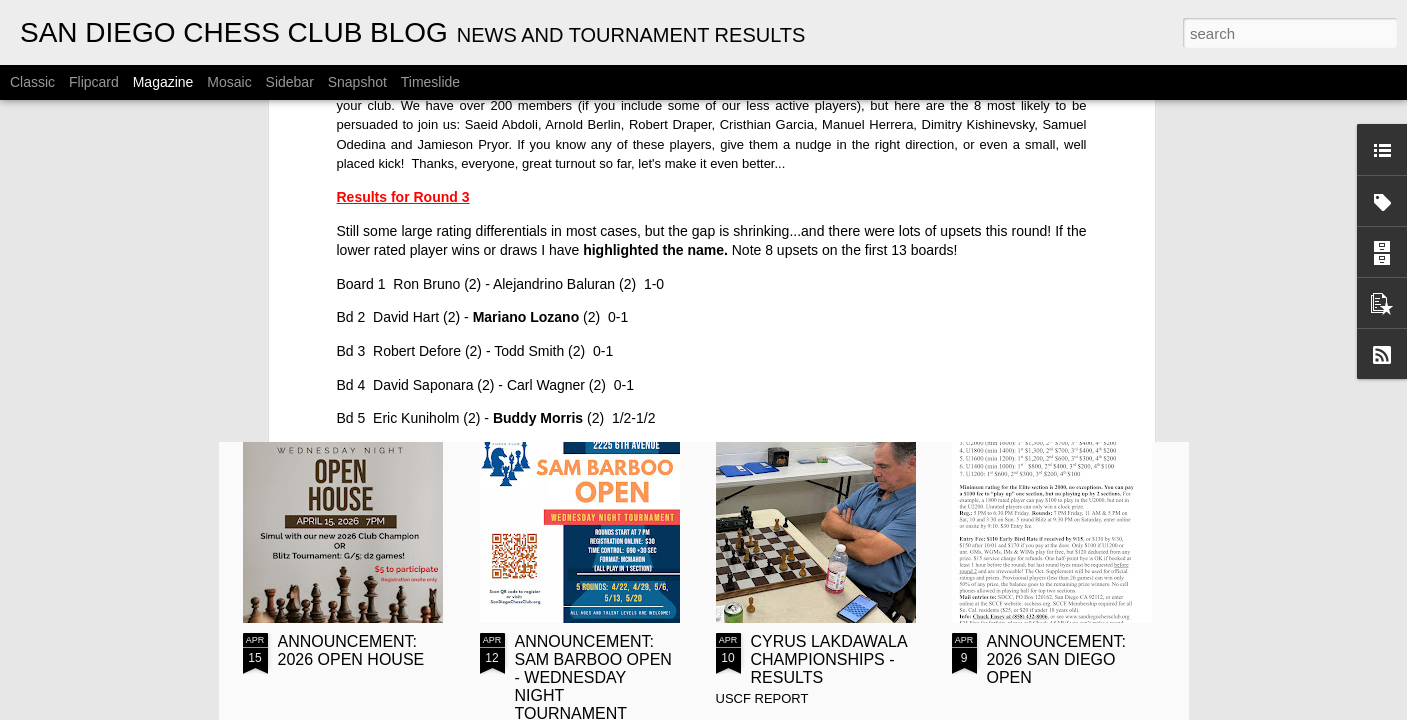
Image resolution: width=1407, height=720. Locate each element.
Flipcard (94, 82)
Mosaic (229, 82)
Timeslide (430, 82)
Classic (32, 82)
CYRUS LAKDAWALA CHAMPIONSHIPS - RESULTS (829, 659)
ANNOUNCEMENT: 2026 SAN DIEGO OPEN (1057, 659)
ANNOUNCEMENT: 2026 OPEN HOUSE (351, 650)
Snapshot (357, 82)
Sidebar (290, 82)
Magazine (163, 82)
